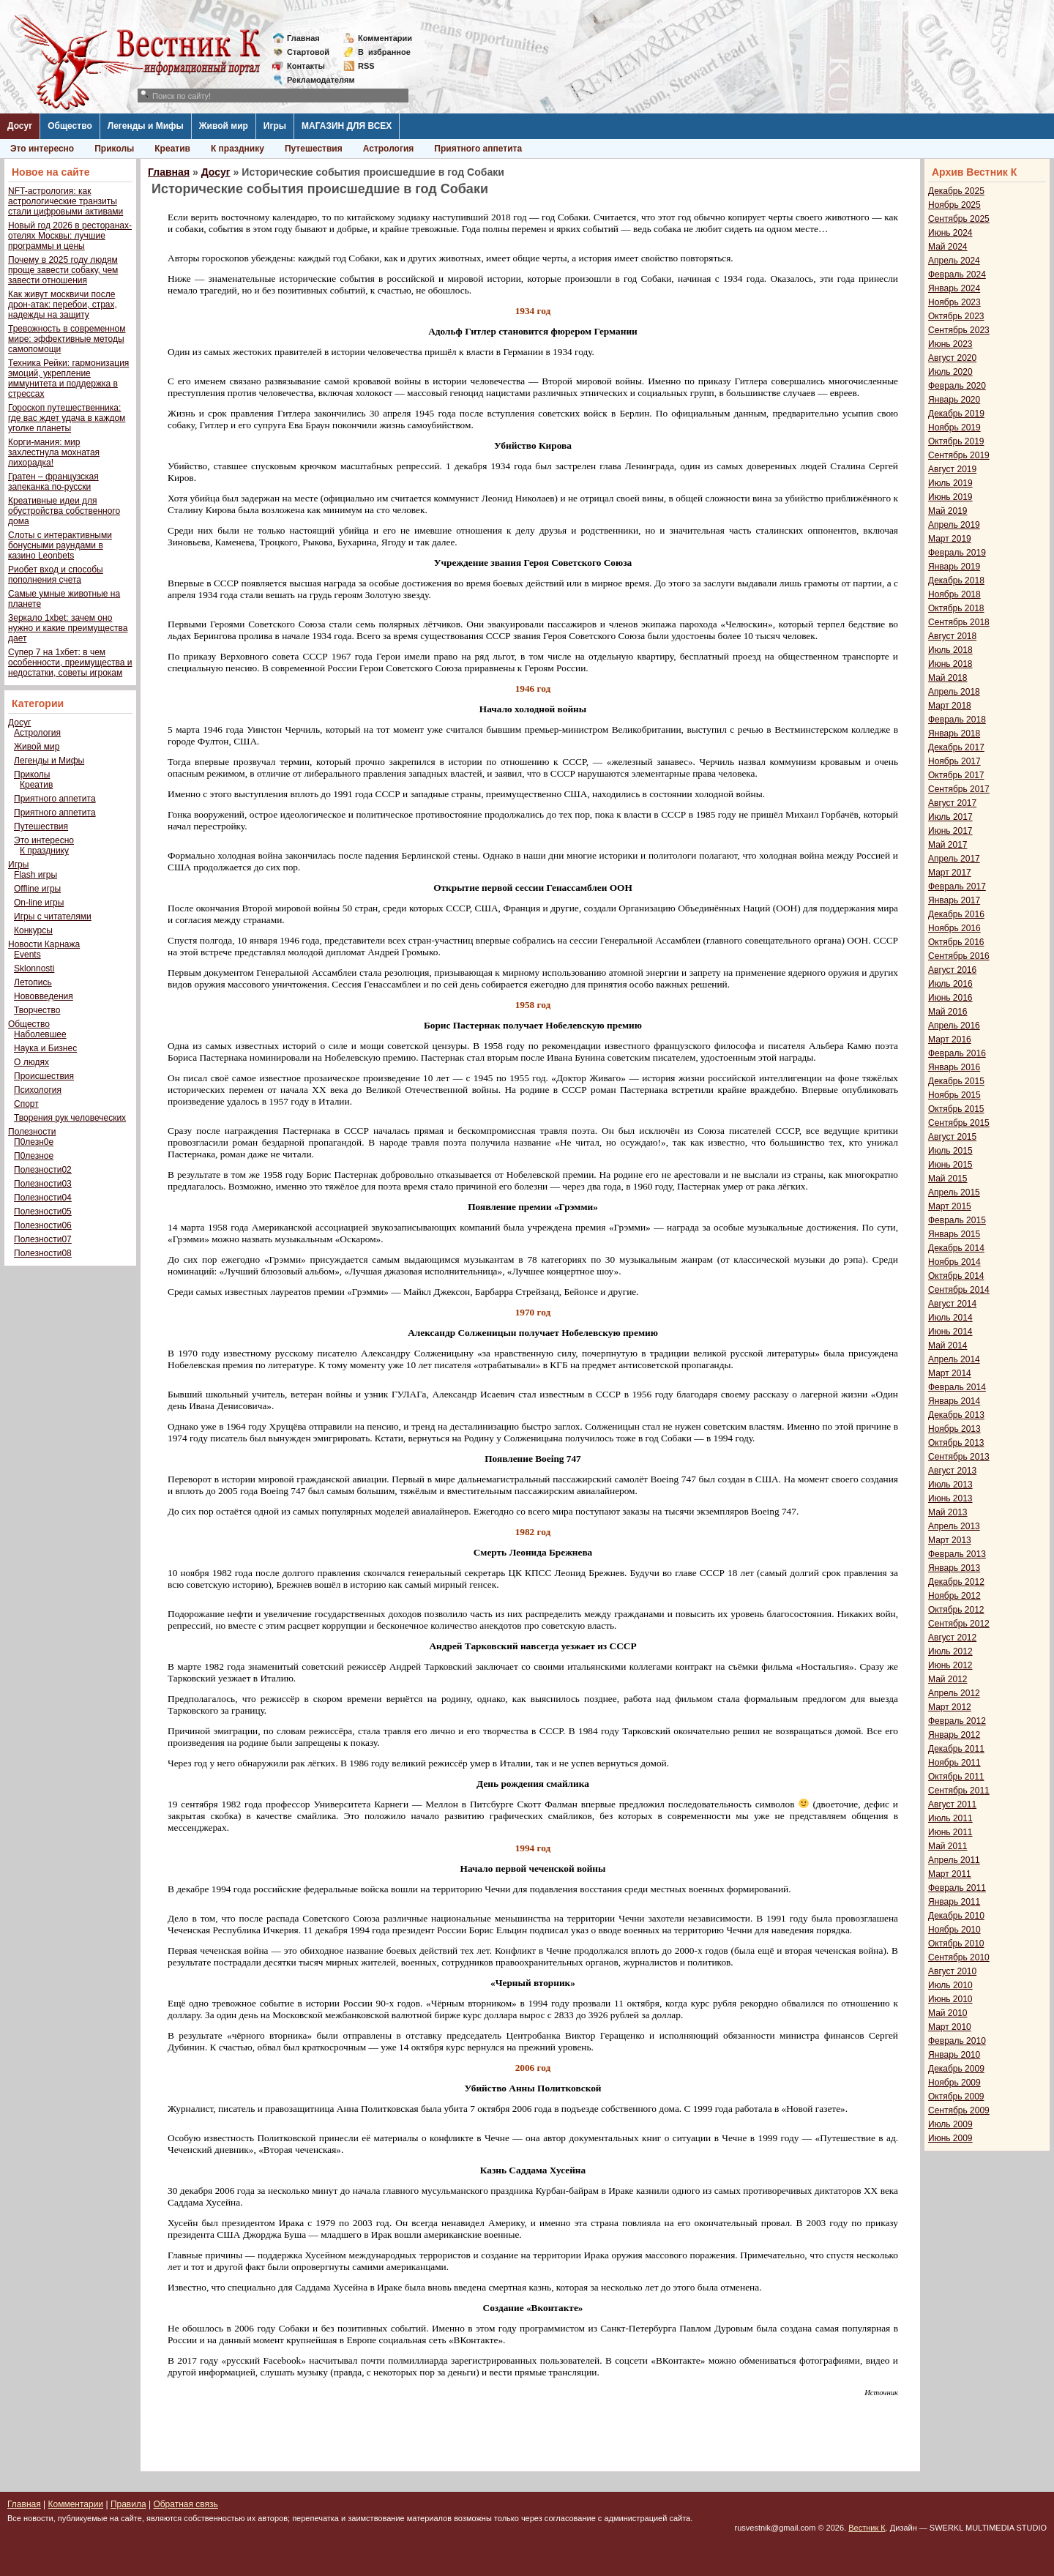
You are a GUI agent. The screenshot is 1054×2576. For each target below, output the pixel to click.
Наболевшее (40, 1034)
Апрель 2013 (954, 1526)
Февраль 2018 (957, 719)
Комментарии (385, 38)
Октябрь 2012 (956, 1610)
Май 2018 (948, 678)
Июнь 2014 (950, 1331)
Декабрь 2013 (956, 1415)
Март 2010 (949, 2027)
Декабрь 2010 (956, 1916)
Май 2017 (948, 845)
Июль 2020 (950, 372)
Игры (275, 126)
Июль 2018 (950, 650)
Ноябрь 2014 (954, 1262)
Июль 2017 (950, 817)
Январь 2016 (954, 1067)
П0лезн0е (33, 1142)
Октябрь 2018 (956, 608)
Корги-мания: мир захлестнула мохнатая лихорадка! (54, 452)
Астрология (388, 148)
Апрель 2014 (954, 1359)
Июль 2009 (950, 2124)
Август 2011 (952, 1804)
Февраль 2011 (957, 1888)
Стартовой (308, 52)
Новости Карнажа (44, 944)
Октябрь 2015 (956, 1109)
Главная (303, 38)
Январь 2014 (954, 1401)
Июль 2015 (950, 1151)
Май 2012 (948, 1679)
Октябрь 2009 (956, 2096)
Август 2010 (952, 1971)
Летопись (33, 982)
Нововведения (43, 996)
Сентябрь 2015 (959, 1123)
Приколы (114, 148)
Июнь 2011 (950, 1832)
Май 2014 (948, 1345)
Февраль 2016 (957, 1053)
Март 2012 (949, 1707)
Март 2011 (949, 1874)
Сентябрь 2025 (959, 219)
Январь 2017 (954, 900)
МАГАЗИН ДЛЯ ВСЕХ (347, 126)
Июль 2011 (950, 1818)
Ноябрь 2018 (954, 594)
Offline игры (37, 889)
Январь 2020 (954, 400)
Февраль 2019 (957, 553)
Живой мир (223, 126)
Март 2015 (949, 1206)
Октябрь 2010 (956, 1943)
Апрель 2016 (954, 1025)
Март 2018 (949, 706)
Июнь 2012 (950, 1665)
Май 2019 (948, 511)
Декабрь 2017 (956, 747)
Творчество (37, 1010)
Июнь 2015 (950, 1165)
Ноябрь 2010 (954, 1929)
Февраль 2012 (957, 1721)
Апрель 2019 (954, 525)
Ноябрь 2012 (954, 1596)
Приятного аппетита (478, 148)
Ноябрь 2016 (954, 928)
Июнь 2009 (950, 2138)
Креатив (172, 148)
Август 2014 (952, 1304)
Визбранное (384, 52)
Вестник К (867, 2527)
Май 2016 (948, 1012)
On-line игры (39, 902)
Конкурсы (33, 930)
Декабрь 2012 (956, 1582)
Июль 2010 (950, 1985)
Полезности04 (43, 1197)
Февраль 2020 (957, 386)
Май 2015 (948, 1178)
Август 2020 (952, 358)
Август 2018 (952, 636)
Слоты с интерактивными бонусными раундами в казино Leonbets (60, 545)
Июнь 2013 (950, 1498)
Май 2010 (948, 2013)
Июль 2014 (950, 1318)
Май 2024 (948, 247)
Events (27, 954)
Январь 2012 (954, 1735)
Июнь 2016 (950, 998)
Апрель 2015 (954, 1192)
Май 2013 (948, 1512)
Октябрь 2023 (956, 316)
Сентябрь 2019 (959, 455)
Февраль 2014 (957, 1387)
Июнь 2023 (950, 344)
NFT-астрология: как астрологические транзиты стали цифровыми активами (65, 201)
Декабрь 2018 (956, 580)
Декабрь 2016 (956, 914)
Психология (37, 1090)
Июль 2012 (950, 1651)
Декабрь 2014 (956, 1248)
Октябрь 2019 (956, 441)
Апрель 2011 (954, 1860)
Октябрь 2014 (956, 1276)
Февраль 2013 (957, 1554)
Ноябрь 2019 (954, 427)
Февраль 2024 (957, 274)
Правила (128, 2504)
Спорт (26, 1104)
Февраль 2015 (957, 1220)
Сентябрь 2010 (959, 1957)
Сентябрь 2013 (959, 1457)
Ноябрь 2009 (954, 2082)
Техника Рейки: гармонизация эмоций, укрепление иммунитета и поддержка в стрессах (68, 378)
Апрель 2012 (954, 1693)
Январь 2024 (954, 288)
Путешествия (314, 148)
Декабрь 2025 (956, 191)
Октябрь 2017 (956, 775)
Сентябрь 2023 (959, 330)
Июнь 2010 (950, 1999)
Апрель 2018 (954, 692)
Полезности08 (43, 1253)
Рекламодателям (315, 79)
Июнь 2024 (950, 233)
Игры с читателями (52, 916)
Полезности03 (43, 1184)
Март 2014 (949, 1373)
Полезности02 (43, 1170)
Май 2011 (948, 1846)
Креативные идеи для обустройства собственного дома (64, 511)
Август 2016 (952, 970)
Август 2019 (952, 469)
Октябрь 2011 (956, 1777)
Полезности (32, 1132)
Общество (70, 126)
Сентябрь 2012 (959, 1624)
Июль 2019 (950, 483)
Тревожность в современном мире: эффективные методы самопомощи (67, 339)
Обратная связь (185, 2504)
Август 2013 (952, 1471)
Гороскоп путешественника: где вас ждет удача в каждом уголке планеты (66, 418)
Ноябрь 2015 (954, 1095)
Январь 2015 (954, 1234)
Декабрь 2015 (956, 1081)
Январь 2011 (954, 1902)
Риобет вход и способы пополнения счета (55, 574)
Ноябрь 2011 (954, 1763)
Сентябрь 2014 (959, 1290)
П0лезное (33, 1156)
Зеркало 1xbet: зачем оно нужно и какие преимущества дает (67, 628)
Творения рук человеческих (70, 1118)
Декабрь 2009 (956, 2069)
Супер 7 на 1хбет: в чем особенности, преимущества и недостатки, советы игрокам (70, 662)
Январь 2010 (954, 2055)
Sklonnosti (34, 968)
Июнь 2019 (950, 497)
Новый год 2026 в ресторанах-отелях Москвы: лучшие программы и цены (70, 235)
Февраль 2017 (957, 886)
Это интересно (42, 148)
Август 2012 (952, 1637)
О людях (31, 1062)
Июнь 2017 (950, 831)
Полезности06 (43, 1225)
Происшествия (44, 1076)
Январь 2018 (954, 733)
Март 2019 (949, 539)
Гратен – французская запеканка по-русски (53, 481)
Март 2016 (949, 1039)
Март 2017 (949, 872)
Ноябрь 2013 (954, 1429)
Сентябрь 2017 (959, 789)
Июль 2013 (950, 1484)
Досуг (19, 126)
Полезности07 (43, 1239)
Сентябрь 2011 (959, 1790)
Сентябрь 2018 (959, 622)
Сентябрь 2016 (959, 956)
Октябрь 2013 (956, 1443)
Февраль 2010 (957, 2041)
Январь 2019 (954, 566)
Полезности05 (43, 1211)
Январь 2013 (954, 1568)
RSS (366, 65)
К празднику (237, 148)
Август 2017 (952, 803)
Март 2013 (949, 1540)
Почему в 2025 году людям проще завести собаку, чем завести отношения (63, 270)
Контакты (306, 65)
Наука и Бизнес (45, 1048)
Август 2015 (952, 1137)
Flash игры (35, 875)
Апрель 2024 (954, 260)
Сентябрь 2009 (959, 2110)
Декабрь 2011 (956, 1749)
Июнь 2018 (950, 664)
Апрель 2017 (954, 859)
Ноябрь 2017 (954, 761)
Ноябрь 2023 (954, 302)
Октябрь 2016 (956, 942)
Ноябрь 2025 (954, 205)
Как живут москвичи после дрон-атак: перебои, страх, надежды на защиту (62, 304)
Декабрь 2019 (956, 413)
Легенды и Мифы (146, 126)
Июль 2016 (950, 984)
